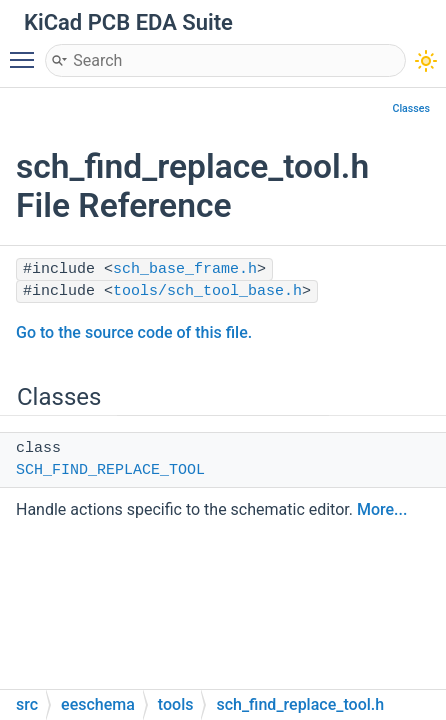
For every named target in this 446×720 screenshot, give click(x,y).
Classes (411, 108)
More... (382, 509)
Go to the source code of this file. (134, 332)
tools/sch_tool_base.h (207, 291)
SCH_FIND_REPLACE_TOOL (110, 470)
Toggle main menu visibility (27, 51)
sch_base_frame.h (185, 269)
